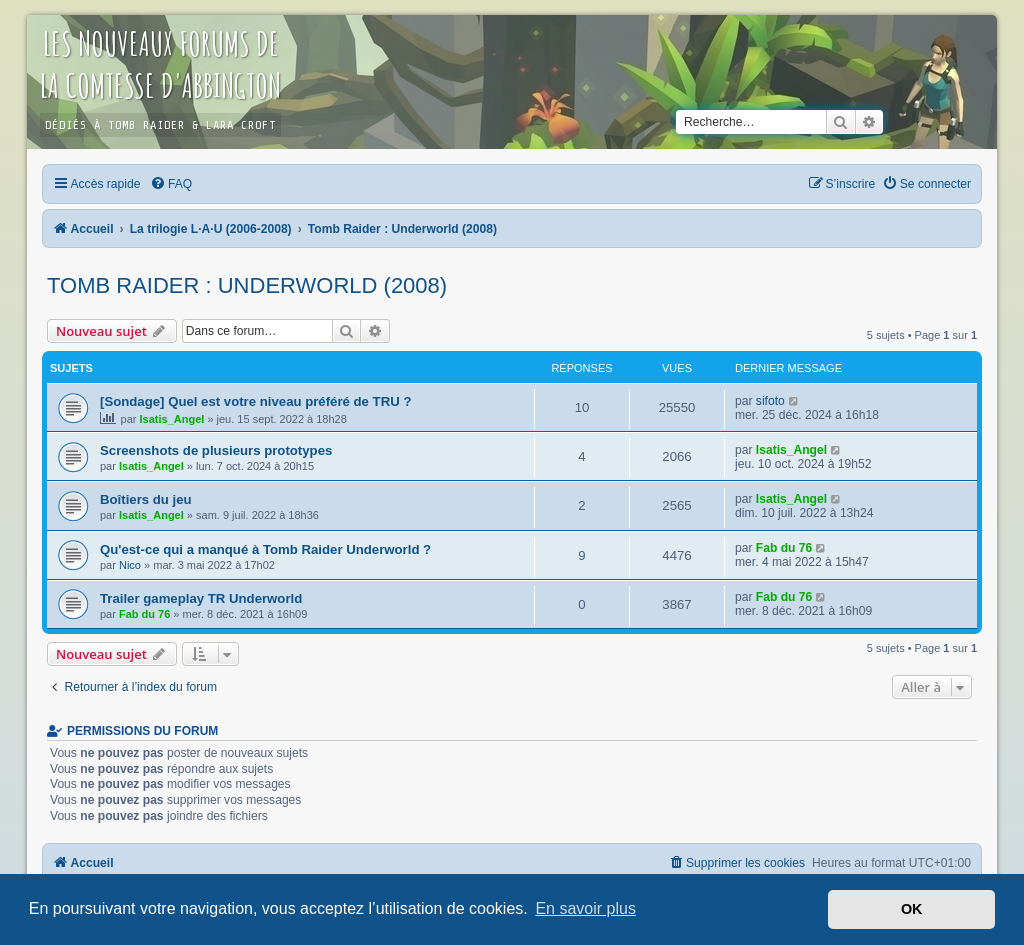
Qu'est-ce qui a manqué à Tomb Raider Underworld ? (265, 549)
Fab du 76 (784, 548)
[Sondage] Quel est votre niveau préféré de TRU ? (255, 401)
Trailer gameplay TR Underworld (201, 598)
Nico (130, 565)
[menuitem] (171, 184)
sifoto (770, 401)
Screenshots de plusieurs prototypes (216, 450)
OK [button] (912, 909)
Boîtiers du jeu (146, 499)
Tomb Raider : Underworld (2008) (247, 285)
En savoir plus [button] (585, 908)
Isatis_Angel (172, 419)
